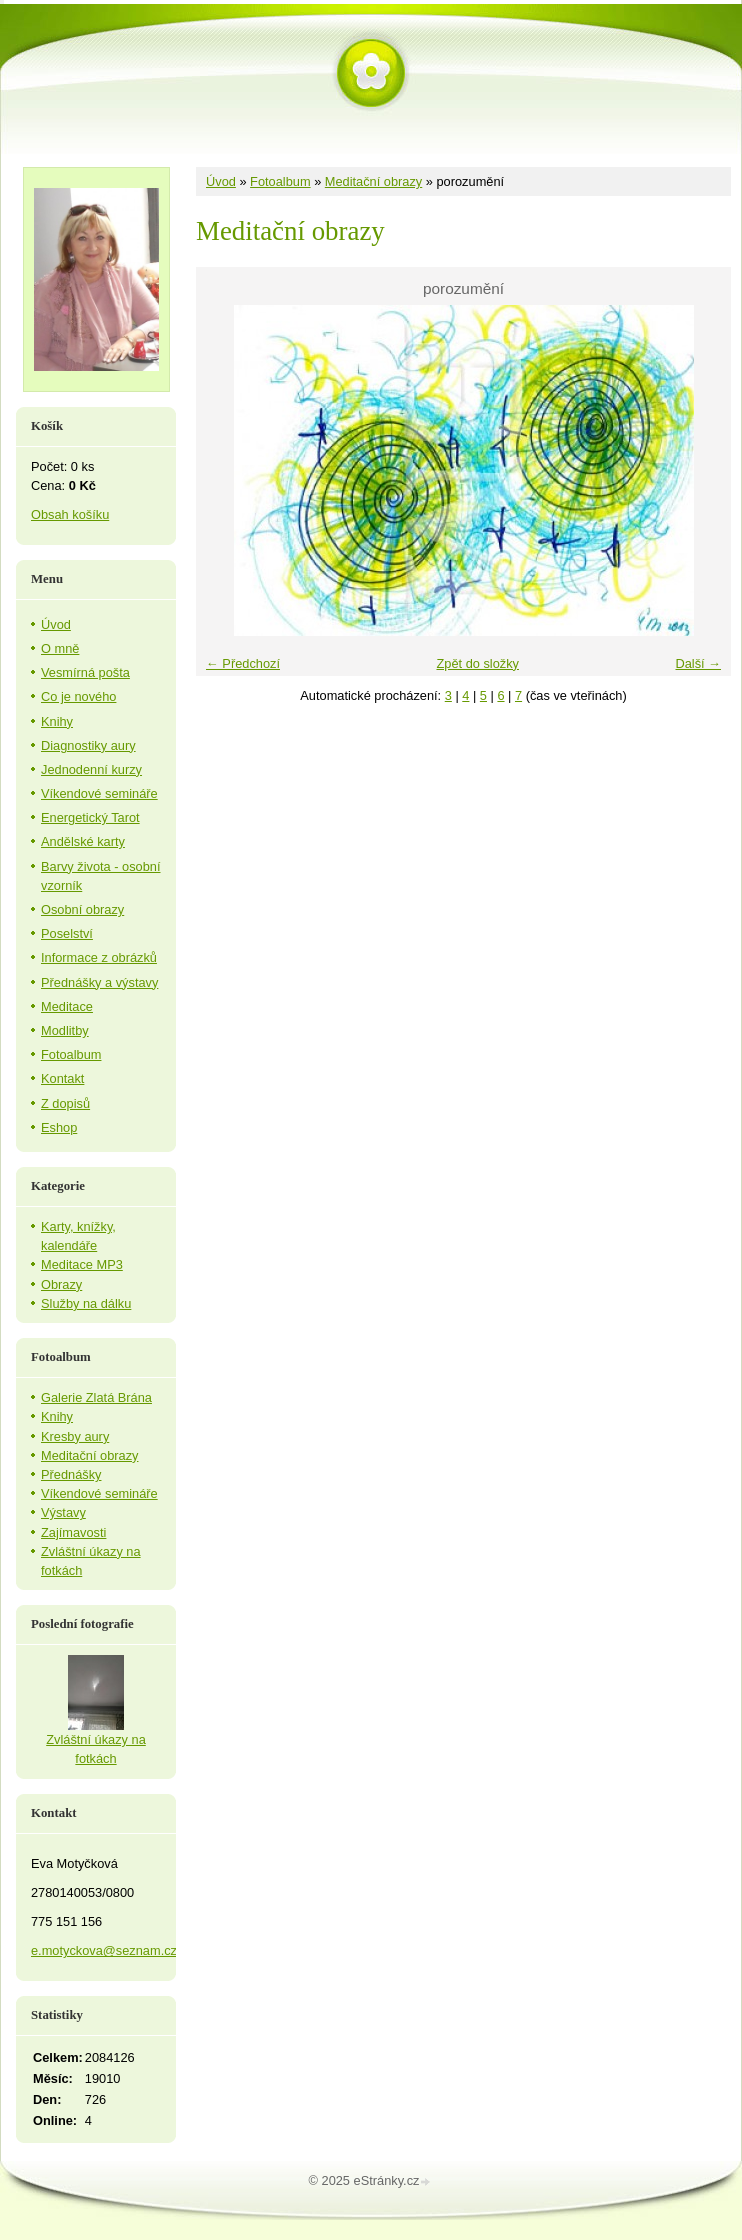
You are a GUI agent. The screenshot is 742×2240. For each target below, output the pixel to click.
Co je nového (78, 696)
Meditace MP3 (82, 1264)
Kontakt (62, 1078)
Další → (698, 663)
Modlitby (65, 1030)
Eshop (59, 1127)
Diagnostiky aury (88, 745)
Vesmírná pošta (85, 672)
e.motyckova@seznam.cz (104, 1950)
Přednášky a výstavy (99, 982)
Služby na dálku (86, 1303)
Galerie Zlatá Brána (96, 1397)
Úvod (221, 181)
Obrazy (61, 1284)
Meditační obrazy (373, 181)
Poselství (67, 933)
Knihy (57, 721)
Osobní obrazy (82, 909)
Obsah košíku (70, 514)
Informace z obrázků (99, 957)
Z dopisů (65, 1103)
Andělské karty (83, 841)
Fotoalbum (280, 181)
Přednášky (71, 1474)
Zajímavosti (73, 1532)
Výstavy (63, 1512)
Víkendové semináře (99, 793)
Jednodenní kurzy (91, 769)
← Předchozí (243, 663)
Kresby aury (75, 1436)
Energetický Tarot (90, 817)
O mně (60, 648)
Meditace (67, 1006)
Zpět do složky (477, 663)
